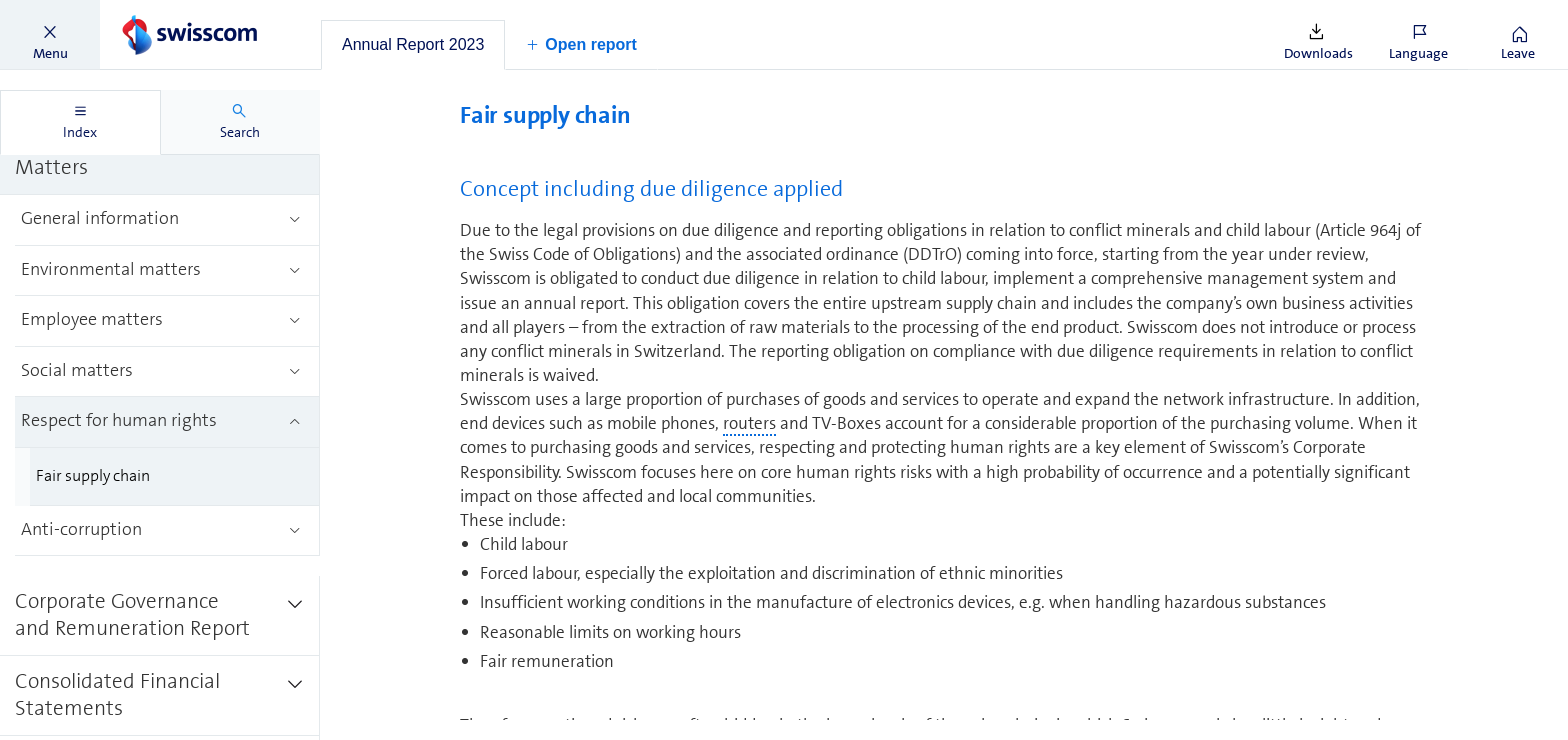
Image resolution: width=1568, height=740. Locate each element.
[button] (50, 35)
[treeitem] (160, 155)
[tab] (413, 45)
